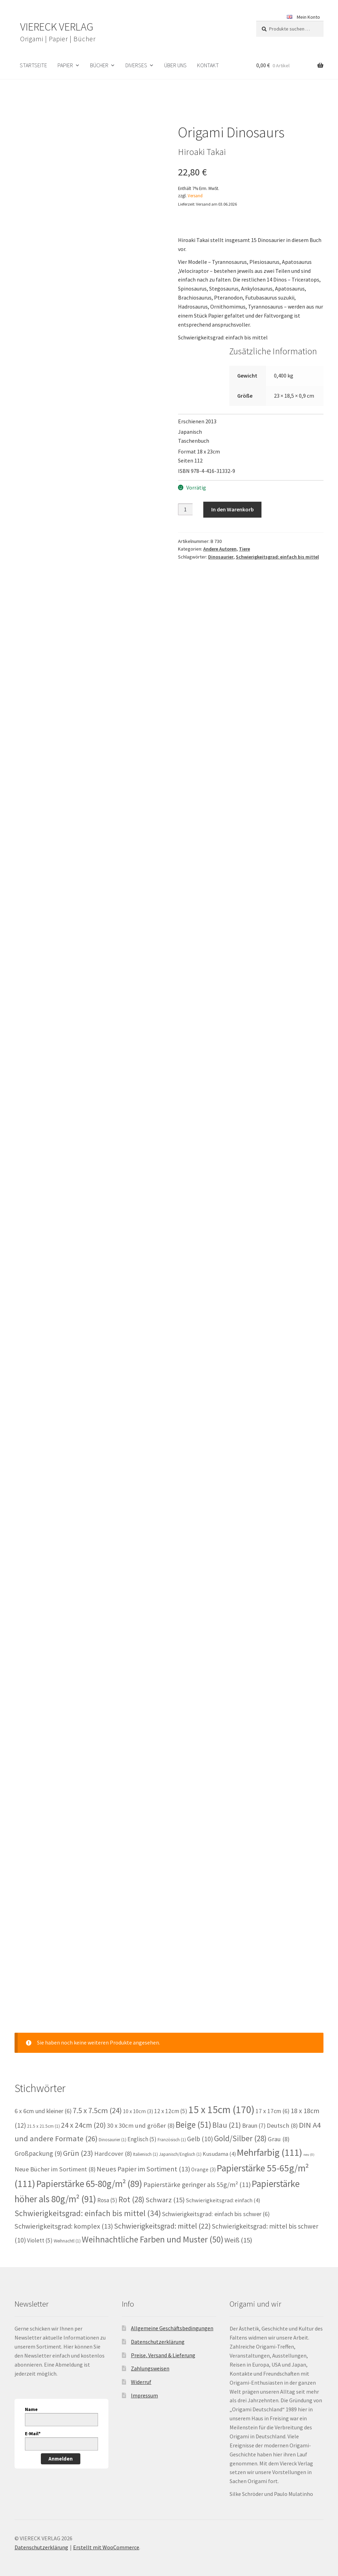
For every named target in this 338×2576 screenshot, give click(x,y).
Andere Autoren (220, 549)
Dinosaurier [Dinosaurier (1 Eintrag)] (112, 2128)
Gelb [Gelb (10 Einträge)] (200, 2127)
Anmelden (60, 2447)
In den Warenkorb (232, 509)
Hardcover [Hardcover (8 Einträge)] (113, 2142)
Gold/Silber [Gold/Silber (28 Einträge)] (240, 2127)
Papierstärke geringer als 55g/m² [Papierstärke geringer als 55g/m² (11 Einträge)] (197, 2173)
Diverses (136, 65)
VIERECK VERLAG (56, 27)
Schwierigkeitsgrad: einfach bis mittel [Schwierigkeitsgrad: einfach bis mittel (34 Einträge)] (88, 2202)
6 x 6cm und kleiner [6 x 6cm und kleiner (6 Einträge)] (43, 2099)
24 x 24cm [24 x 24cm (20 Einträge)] (83, 2113)
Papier (65, 65)
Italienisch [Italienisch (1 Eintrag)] (145, 2143)
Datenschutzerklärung (158, 2330)
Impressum (144, 2383)
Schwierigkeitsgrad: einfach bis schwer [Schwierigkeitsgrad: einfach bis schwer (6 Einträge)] (216, 2202)
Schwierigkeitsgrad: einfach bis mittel (277, 557)
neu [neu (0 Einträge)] (308, 2143)
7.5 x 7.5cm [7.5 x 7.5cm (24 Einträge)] (97, 2099)
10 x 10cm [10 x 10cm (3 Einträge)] (138, 2100)
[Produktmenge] (185, 509)
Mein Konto (308, 17)
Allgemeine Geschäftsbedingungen (172, 2317)
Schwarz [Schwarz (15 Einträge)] (165, 2188)
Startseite (33, 65)
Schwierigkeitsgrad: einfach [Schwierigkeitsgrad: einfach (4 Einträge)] (223, 2189)
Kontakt (208, 65)
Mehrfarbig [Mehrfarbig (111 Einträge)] (269, 2141)
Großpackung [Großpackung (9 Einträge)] (38, 2142)
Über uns (175, 65)
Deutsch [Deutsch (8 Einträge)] (282, 2114)
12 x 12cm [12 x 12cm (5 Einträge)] (170, 2099)
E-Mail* (33, 2422)
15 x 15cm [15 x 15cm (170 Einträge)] (221, 2098)
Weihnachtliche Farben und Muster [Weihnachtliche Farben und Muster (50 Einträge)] (152, 2227)
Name (31, 2398)
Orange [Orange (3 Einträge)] (203, 2158)
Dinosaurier (220, 557)
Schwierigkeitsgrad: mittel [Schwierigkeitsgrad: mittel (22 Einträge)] (162, 2215)
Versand (195, 195)
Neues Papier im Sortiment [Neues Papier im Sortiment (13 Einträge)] (143, 2157)
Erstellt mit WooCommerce (106, 2536)
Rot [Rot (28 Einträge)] (131, 2188)
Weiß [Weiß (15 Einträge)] (238, 2228)
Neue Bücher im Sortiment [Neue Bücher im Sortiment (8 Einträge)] (55, 2158)
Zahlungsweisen (150, 2357)
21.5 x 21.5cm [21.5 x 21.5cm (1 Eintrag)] (43, 2115)
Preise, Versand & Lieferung (163, 2343)
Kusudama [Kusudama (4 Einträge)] (219, 2142)
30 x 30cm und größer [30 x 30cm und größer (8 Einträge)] (141, 2114)
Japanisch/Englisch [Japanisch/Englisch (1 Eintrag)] (180, 2143)
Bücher (99, 65)
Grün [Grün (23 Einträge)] (78, 2142)
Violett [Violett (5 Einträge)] (40, 2229)
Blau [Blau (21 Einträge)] (226, 2113)
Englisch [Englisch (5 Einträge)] (142, 2128)
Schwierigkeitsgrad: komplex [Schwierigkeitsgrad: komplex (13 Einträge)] (64, 2215)
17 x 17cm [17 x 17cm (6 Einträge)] (273, 2099)
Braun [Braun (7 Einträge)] (254, 2114)
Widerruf (141, 2370)
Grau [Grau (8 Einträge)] (279, 2128)
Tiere (244, 549)
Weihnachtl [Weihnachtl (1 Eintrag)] (67, 2229)
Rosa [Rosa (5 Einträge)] (107, 2189)
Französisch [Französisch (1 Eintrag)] (172, 2128)
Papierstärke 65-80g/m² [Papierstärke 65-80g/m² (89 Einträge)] (89, 2172)
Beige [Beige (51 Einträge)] (193, 2113)
